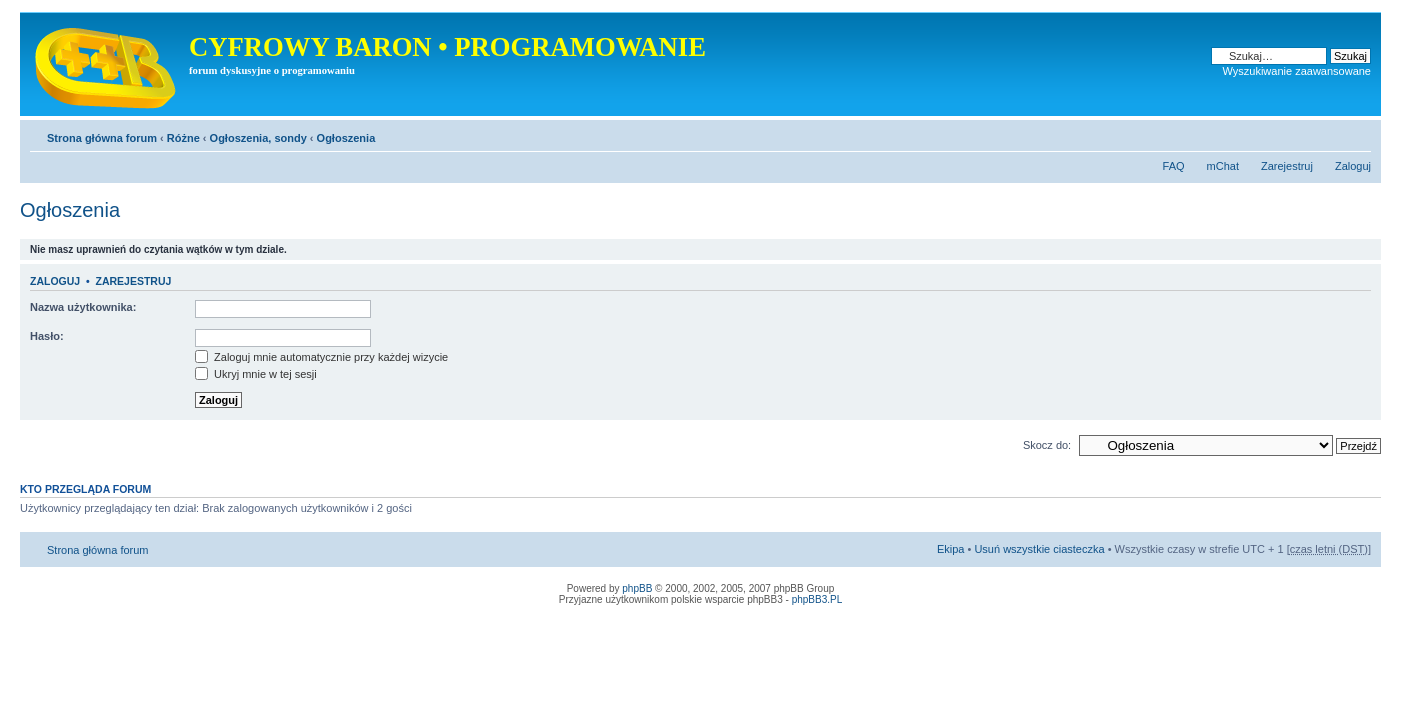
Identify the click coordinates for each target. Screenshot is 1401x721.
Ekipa (951, 549)
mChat (1223, 166)
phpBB (637, 588)
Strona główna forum (102, 138)
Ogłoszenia (346, 138)
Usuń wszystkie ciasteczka (1039, 549)
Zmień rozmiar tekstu (1356, 134)
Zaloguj (1353, 166)
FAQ (1174, 166)
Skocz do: (1047, 445)
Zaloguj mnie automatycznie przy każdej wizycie (321, 357)
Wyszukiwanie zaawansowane (1297, 71)
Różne (183, 138)
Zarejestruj (1287, 166)
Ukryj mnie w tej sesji (256, 374)
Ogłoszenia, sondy (258, 138)
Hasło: (47, 336)
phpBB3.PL (817, 599)
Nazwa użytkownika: (83, 307)
